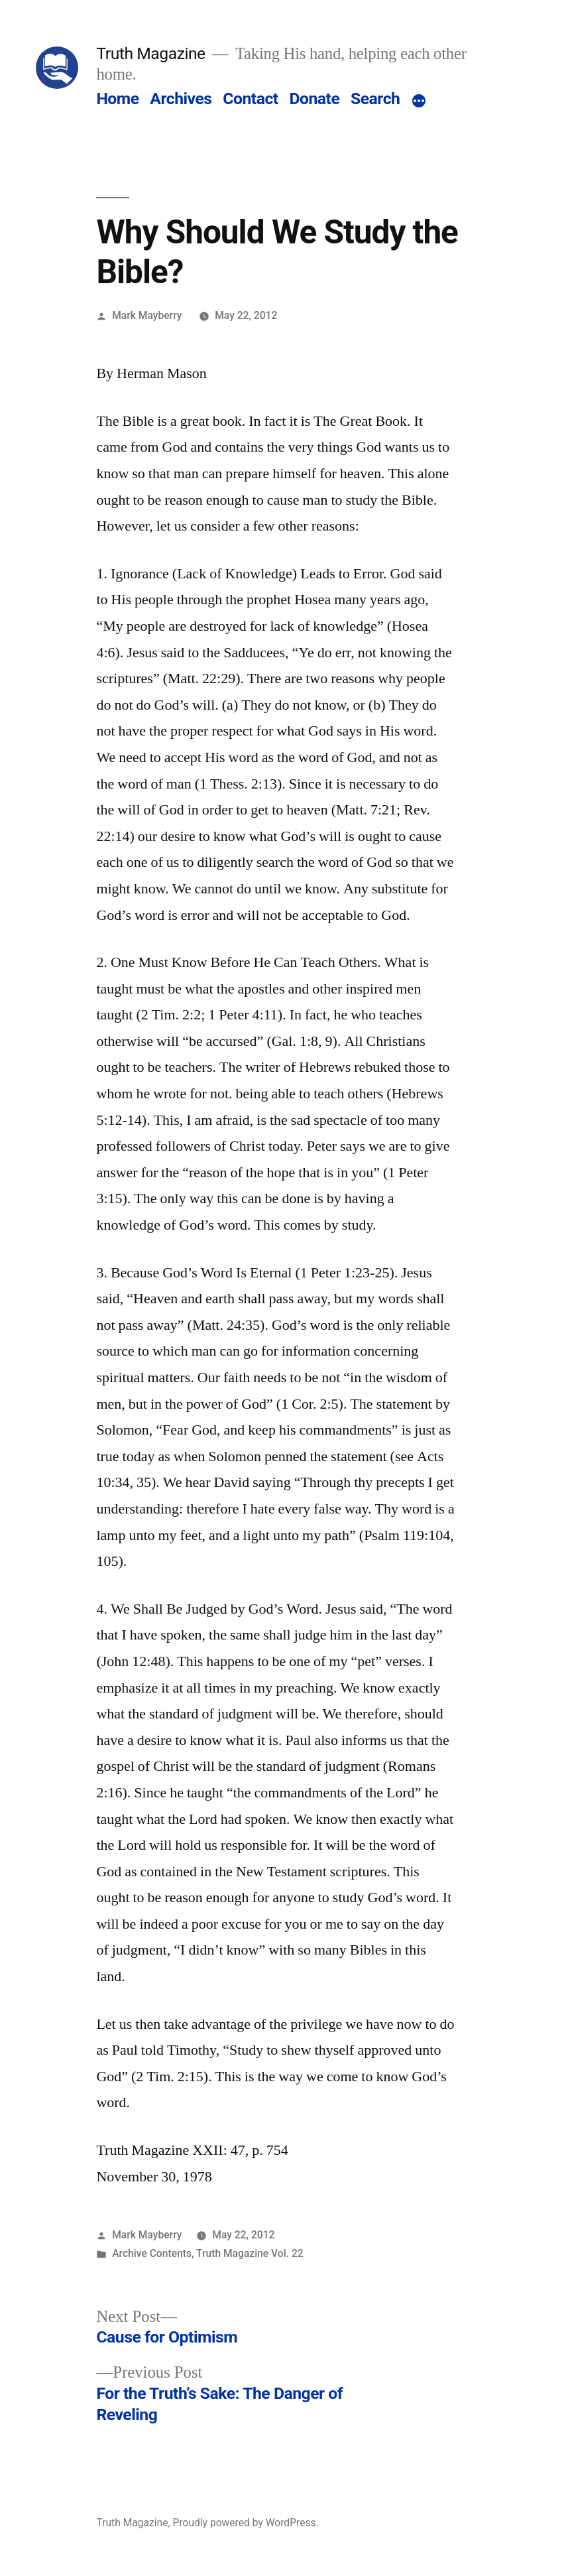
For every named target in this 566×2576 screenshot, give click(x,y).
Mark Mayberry (147, 315)
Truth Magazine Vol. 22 (250, 2253)
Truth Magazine (150, 53)
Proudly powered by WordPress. (245, 2522)
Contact (250, 98)
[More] (419, 101)
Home (117, 98)
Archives (180, 98)
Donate (314, 98)
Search (375, 98)
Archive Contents (152, 2253)
